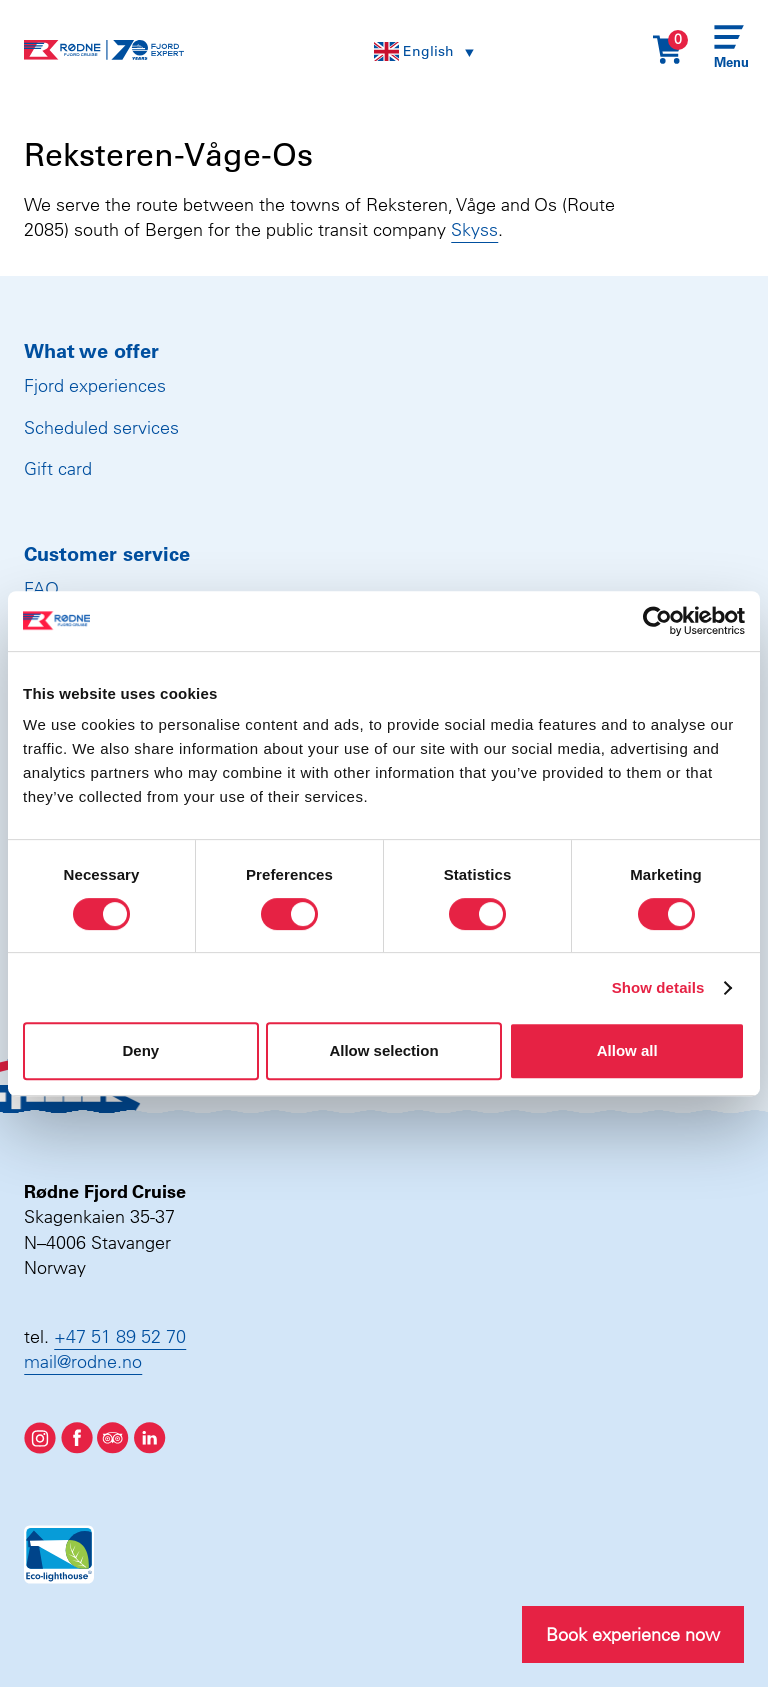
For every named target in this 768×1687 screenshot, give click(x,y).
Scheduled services (101, 427)
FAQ (41, 588)
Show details (658, 987)
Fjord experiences (95, 385)
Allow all (627, 1050)
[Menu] (729, 50)
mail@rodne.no (83, 1361)
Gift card (58, 468)
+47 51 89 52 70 (120, 1336)
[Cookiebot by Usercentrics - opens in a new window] (657, 621)
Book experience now (633, 1634)
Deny (140, 1050)
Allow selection (383, 1050)
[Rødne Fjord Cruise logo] (104, 50)
